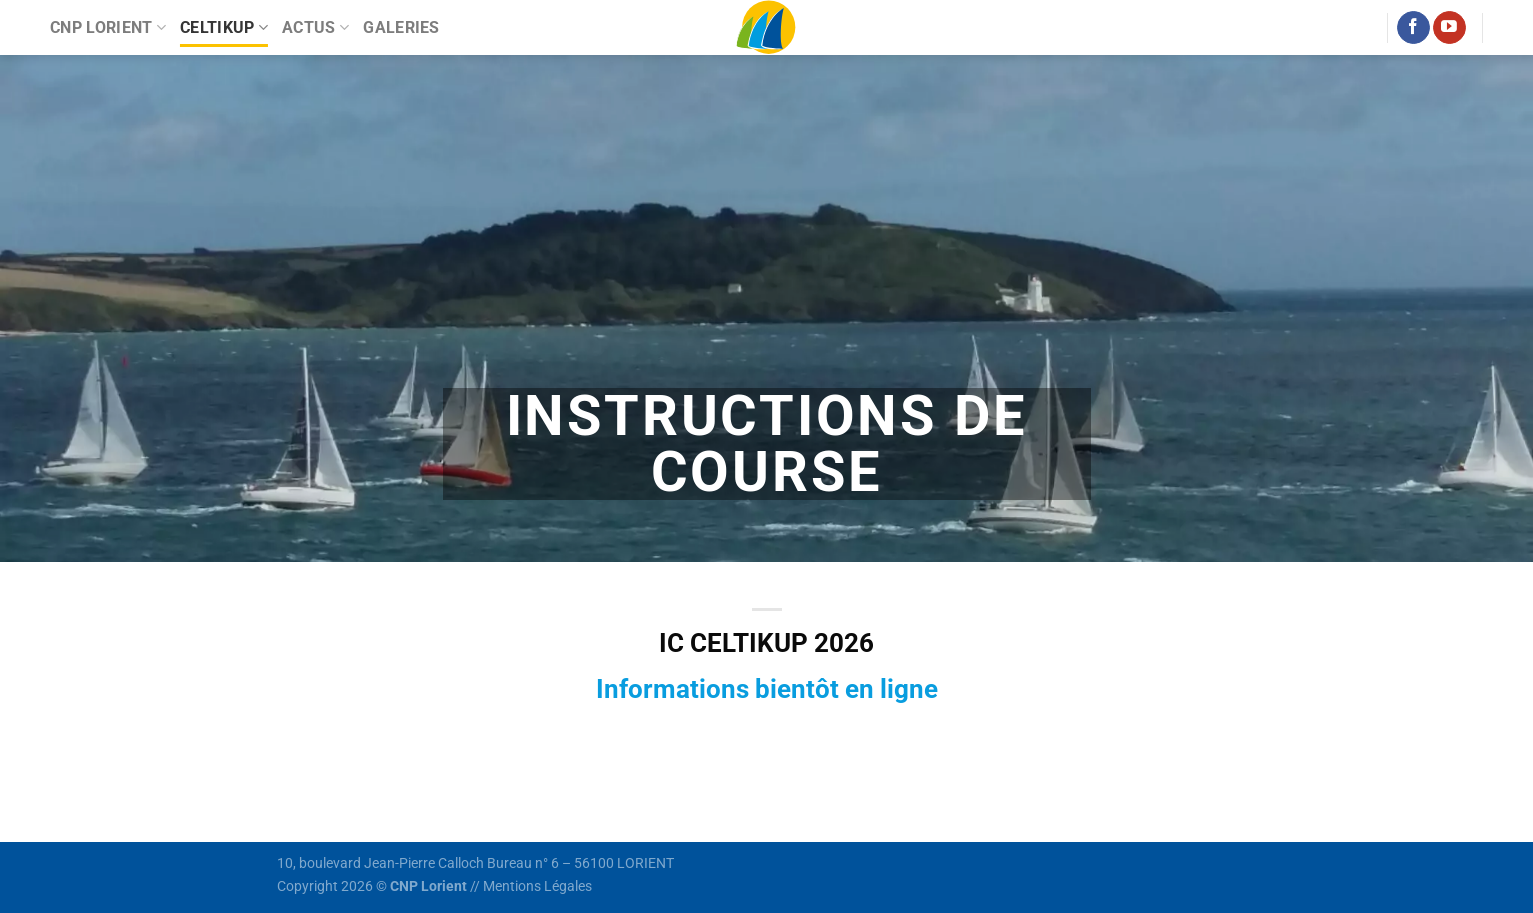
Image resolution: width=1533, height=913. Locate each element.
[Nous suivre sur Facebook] (1413, 28)
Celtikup (224, 28)
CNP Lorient (108, 28)
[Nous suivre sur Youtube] (1449, 28)
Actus (315, 28)
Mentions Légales (537, 886)
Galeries (401, 27)
